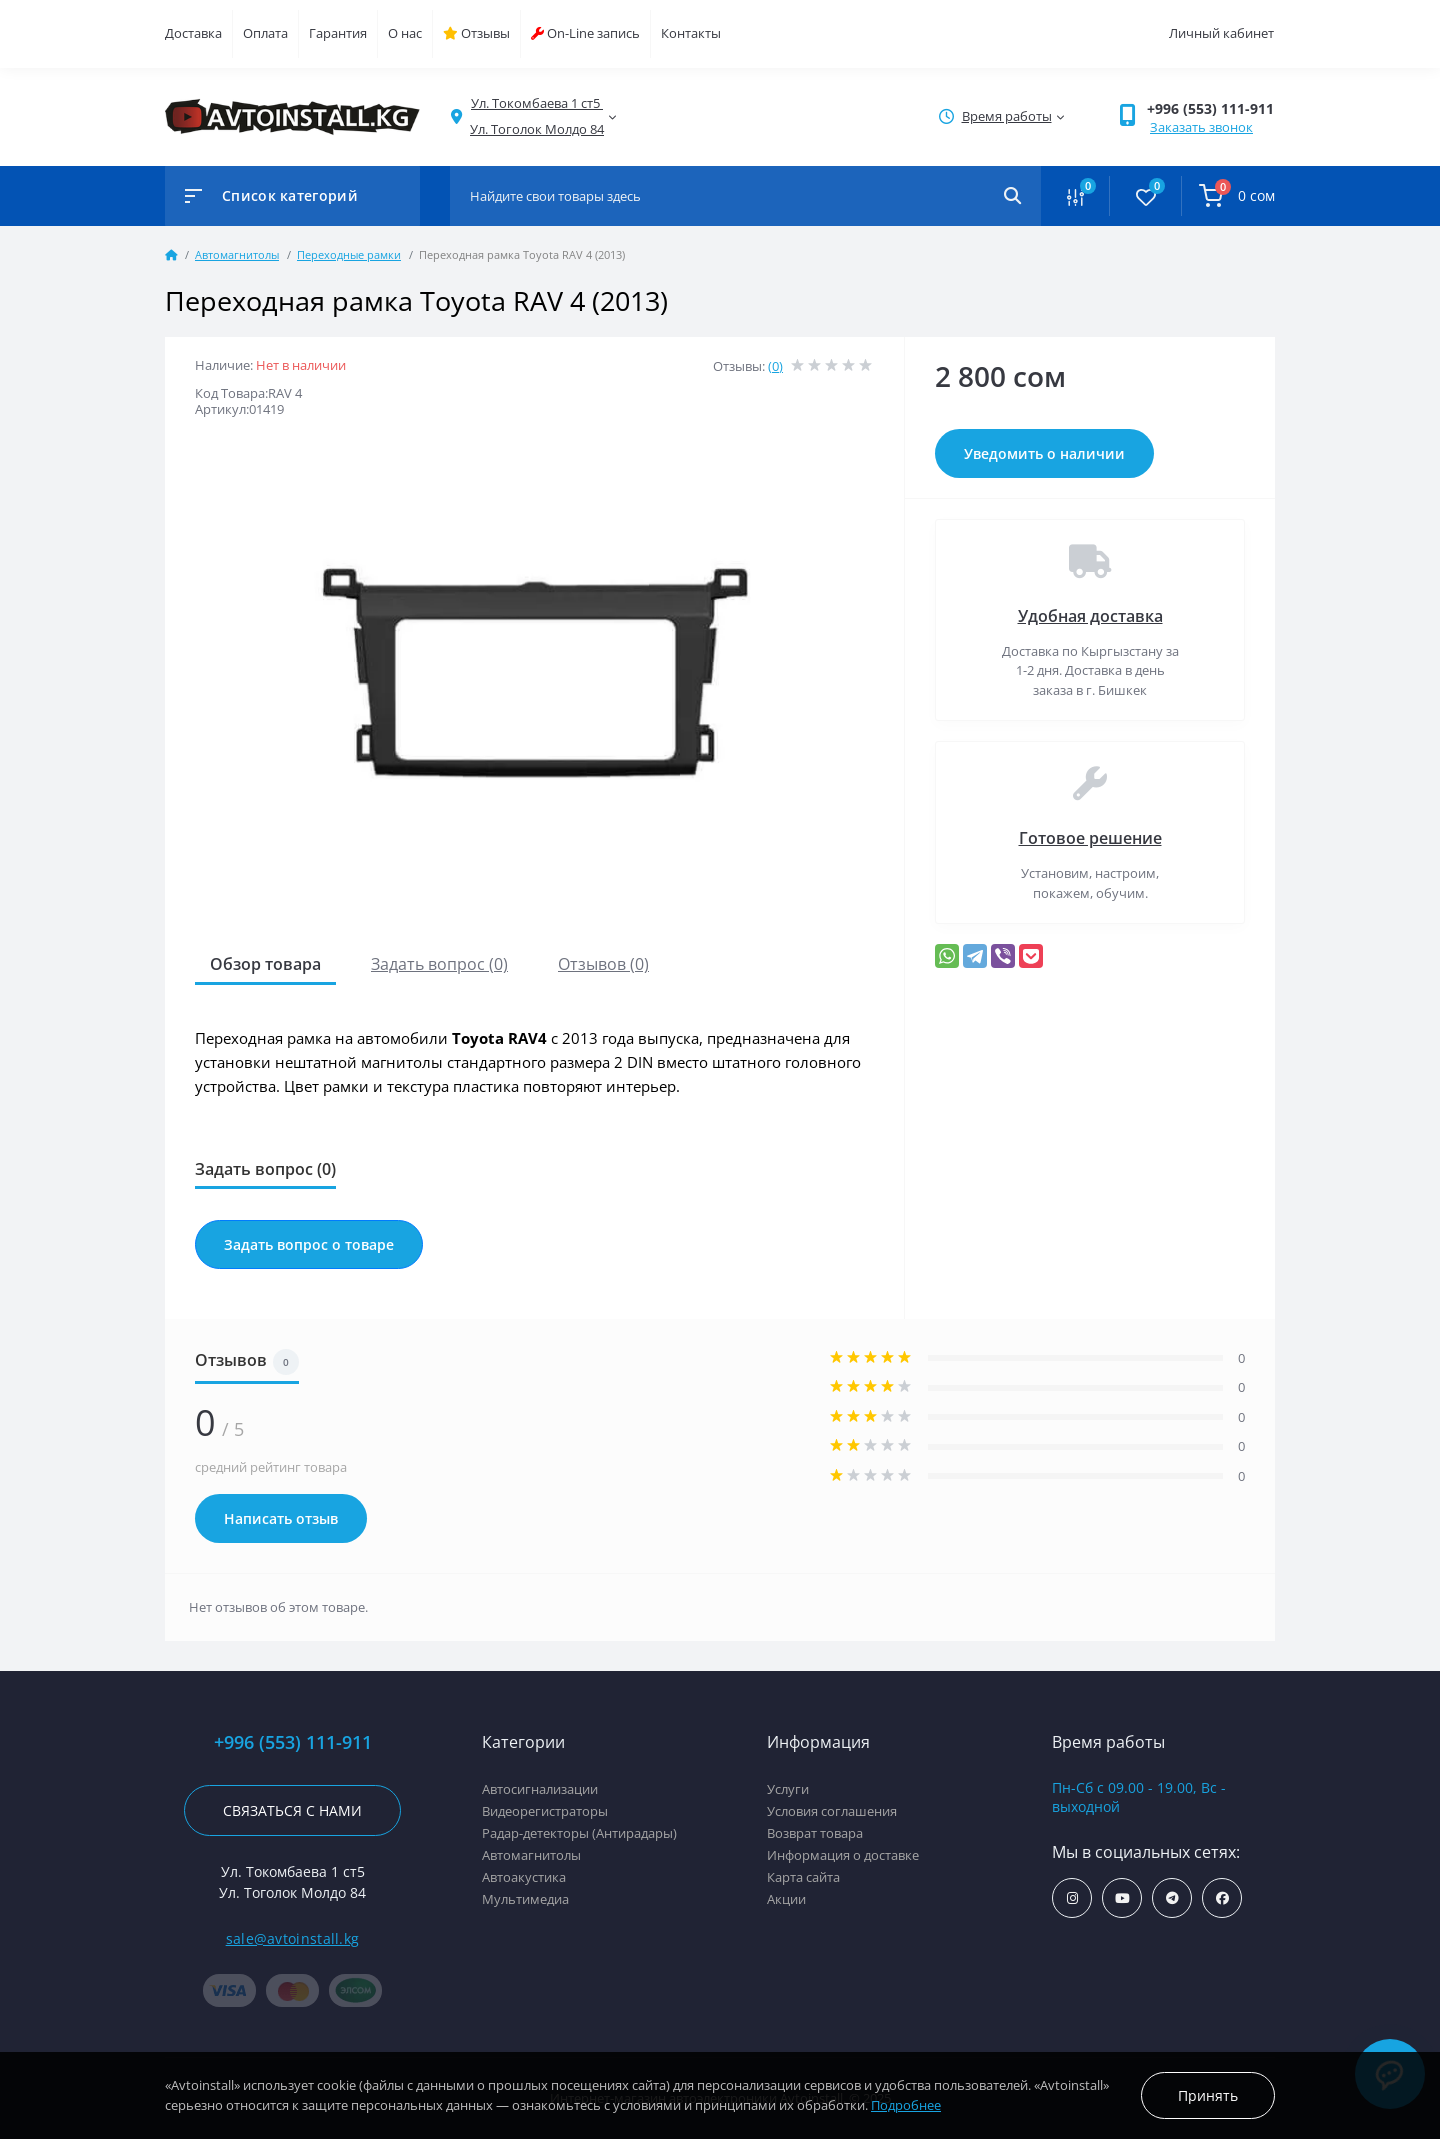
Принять (1208, 2095)
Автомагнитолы (237, 254)
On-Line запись (585, 33)
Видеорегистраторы (545, 1811)
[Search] (1012, 196)
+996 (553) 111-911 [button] (1210, 108)
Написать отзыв (281, 1518)
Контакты (691, 33)
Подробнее (906, 2105)
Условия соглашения (832, 1811)
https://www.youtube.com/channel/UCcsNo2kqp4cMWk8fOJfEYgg (1122, 1898)
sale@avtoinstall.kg (293, 1938)
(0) (775, 366)
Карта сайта (803, 1877)
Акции (786, 1899)
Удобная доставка (1090, 616)
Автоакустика (524, 1877)
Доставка (193, 33)
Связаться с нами (292, 1810)
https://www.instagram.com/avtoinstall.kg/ (1072, 1898)
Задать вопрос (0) (439, 964)
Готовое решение (1090, 838)
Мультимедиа (525, 1899)
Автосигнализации (540, 1789)
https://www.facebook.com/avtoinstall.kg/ (1222, 1898)
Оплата (265, 33)
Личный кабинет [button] (1221, 33)
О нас (405, 33)
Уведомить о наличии (1044, 453)
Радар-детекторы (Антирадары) (579, 1833)
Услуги (788, 1789)
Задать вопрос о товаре (309, 1244)
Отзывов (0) (603, 964)
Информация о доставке (843, 1855)
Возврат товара (815, 1833)
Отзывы (476, 33)
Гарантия (338, 33)
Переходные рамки (349, 254)
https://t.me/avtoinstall (1172, 1898)
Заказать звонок (1201, 127)
